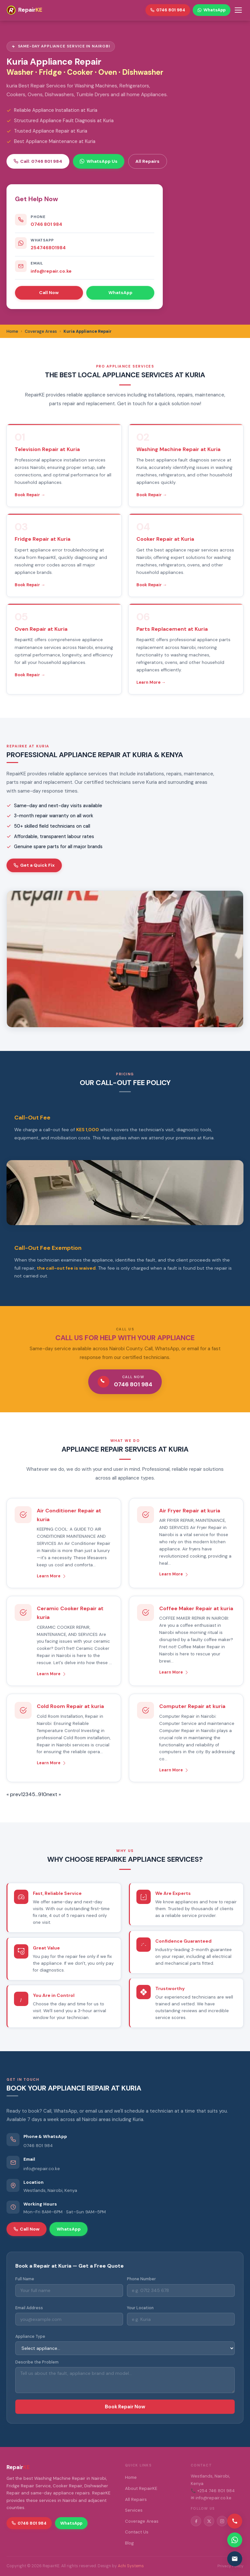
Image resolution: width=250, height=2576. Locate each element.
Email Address (29, 2308)
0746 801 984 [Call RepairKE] (167, 10)
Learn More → (151, 682)
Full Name (24, 2279)
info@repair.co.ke (51, 271)
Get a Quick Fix (34, 865)
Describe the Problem (37, 2362)
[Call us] (234, 2521)
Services (134, 2510)
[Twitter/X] (209, 2521)
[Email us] (234, 2558)
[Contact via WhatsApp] (234, 2539)
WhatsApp (120, 292)
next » (54, 1794)
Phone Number (141, 2279)
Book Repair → (30, 495)
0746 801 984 (46, 224)
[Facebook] (196, 2521)
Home (131, 2477)
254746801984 (48, 248)
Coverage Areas (142, 2521)
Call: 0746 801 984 (38, 161)
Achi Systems (131, 2566)
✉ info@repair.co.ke (211, 2498)
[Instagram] (222, 2521)
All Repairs (147, 161)
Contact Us (136, 2532)
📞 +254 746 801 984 (213, 2490)
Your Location (140, 2308)
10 (44, 1794)
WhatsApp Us (98, 161)
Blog (129, 2543)
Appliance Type (30, 2336)
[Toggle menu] (238, 10)
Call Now (49, 292)
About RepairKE (141, 2488)
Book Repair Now (125, 2406)
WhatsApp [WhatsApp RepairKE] (212, 10)
